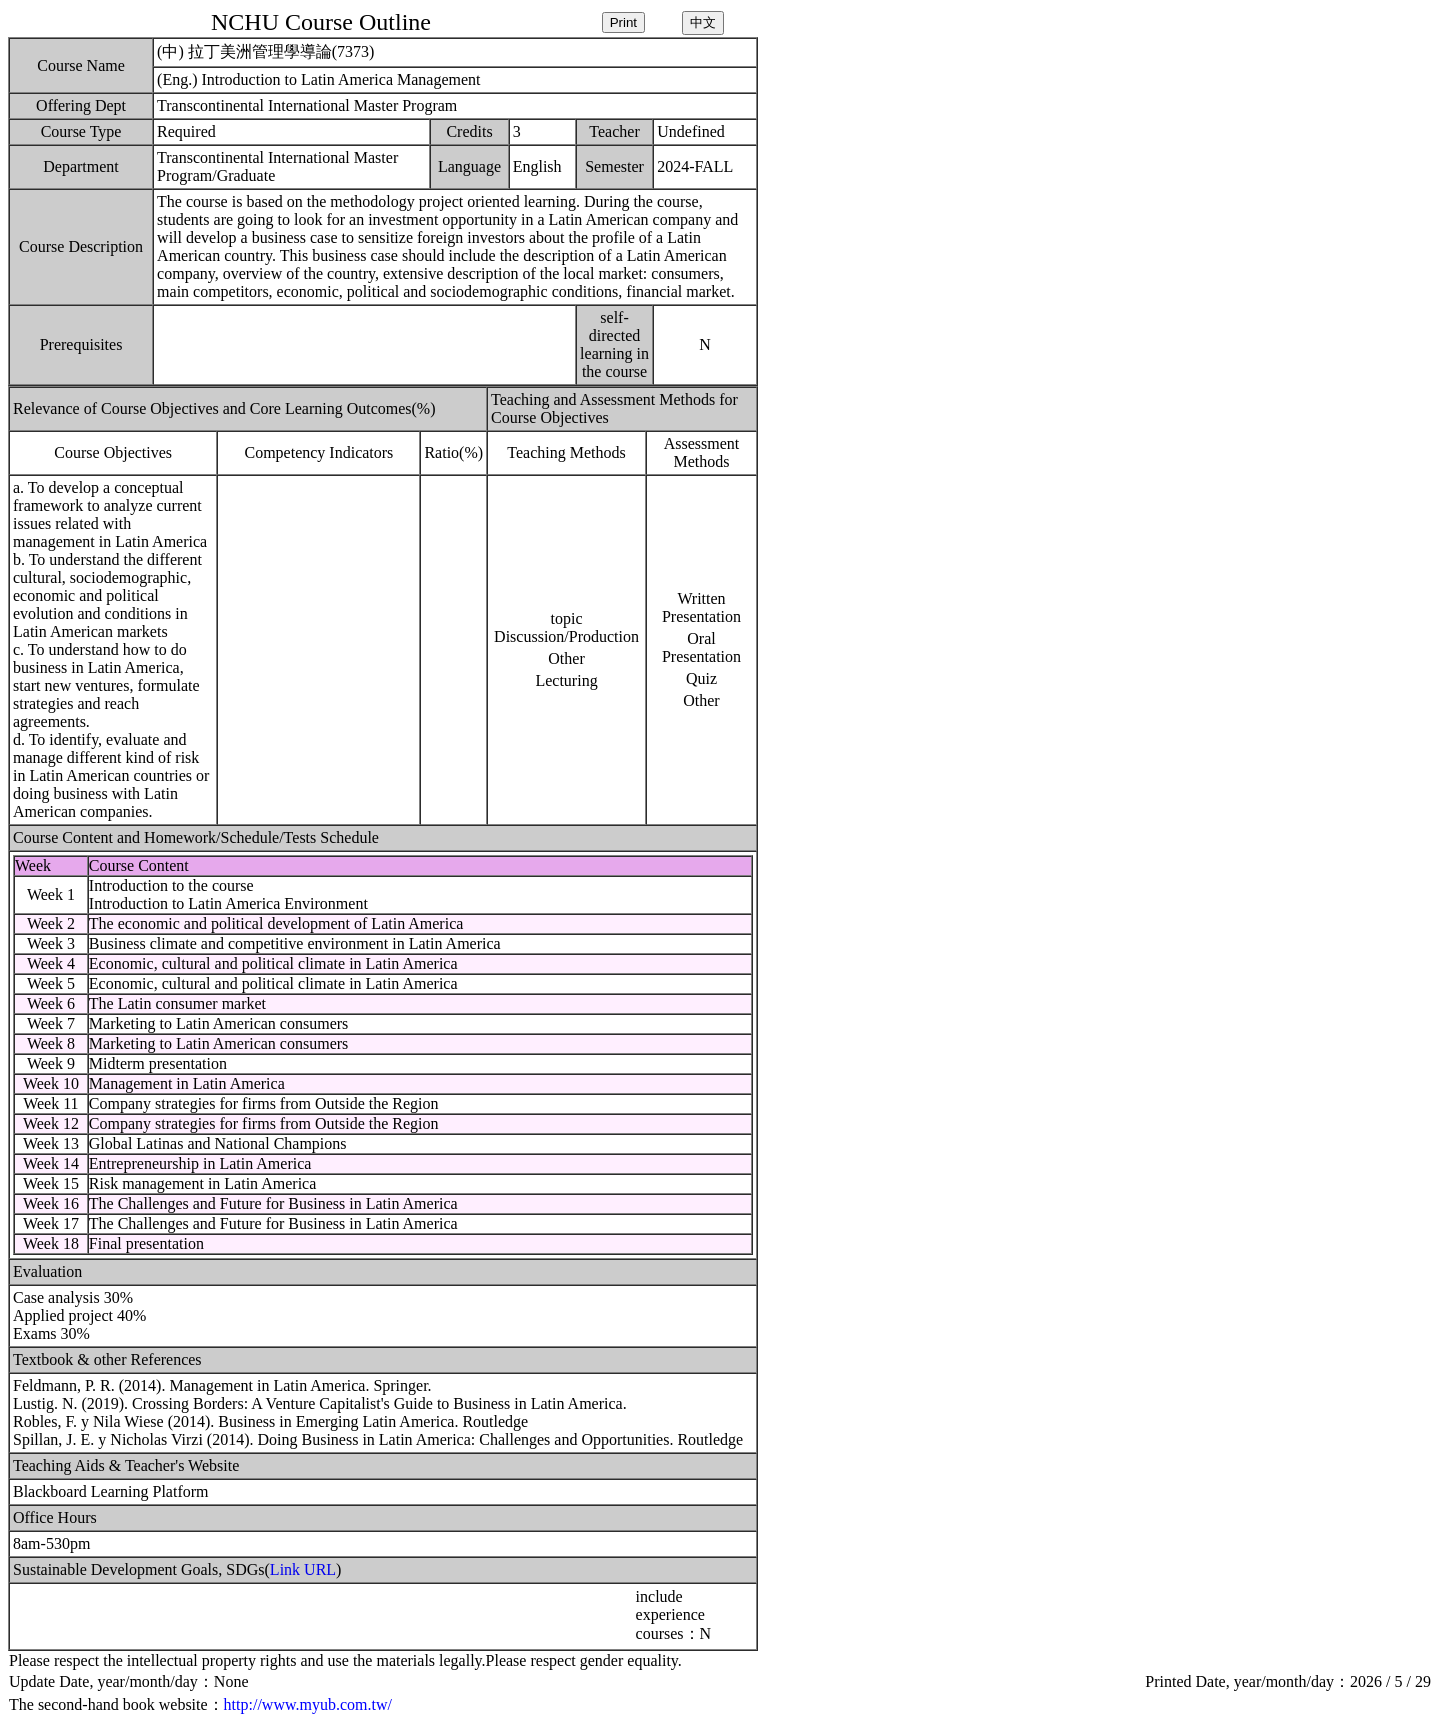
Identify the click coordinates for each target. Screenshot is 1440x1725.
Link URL (303, 1569)
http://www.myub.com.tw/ (308, 1704)
